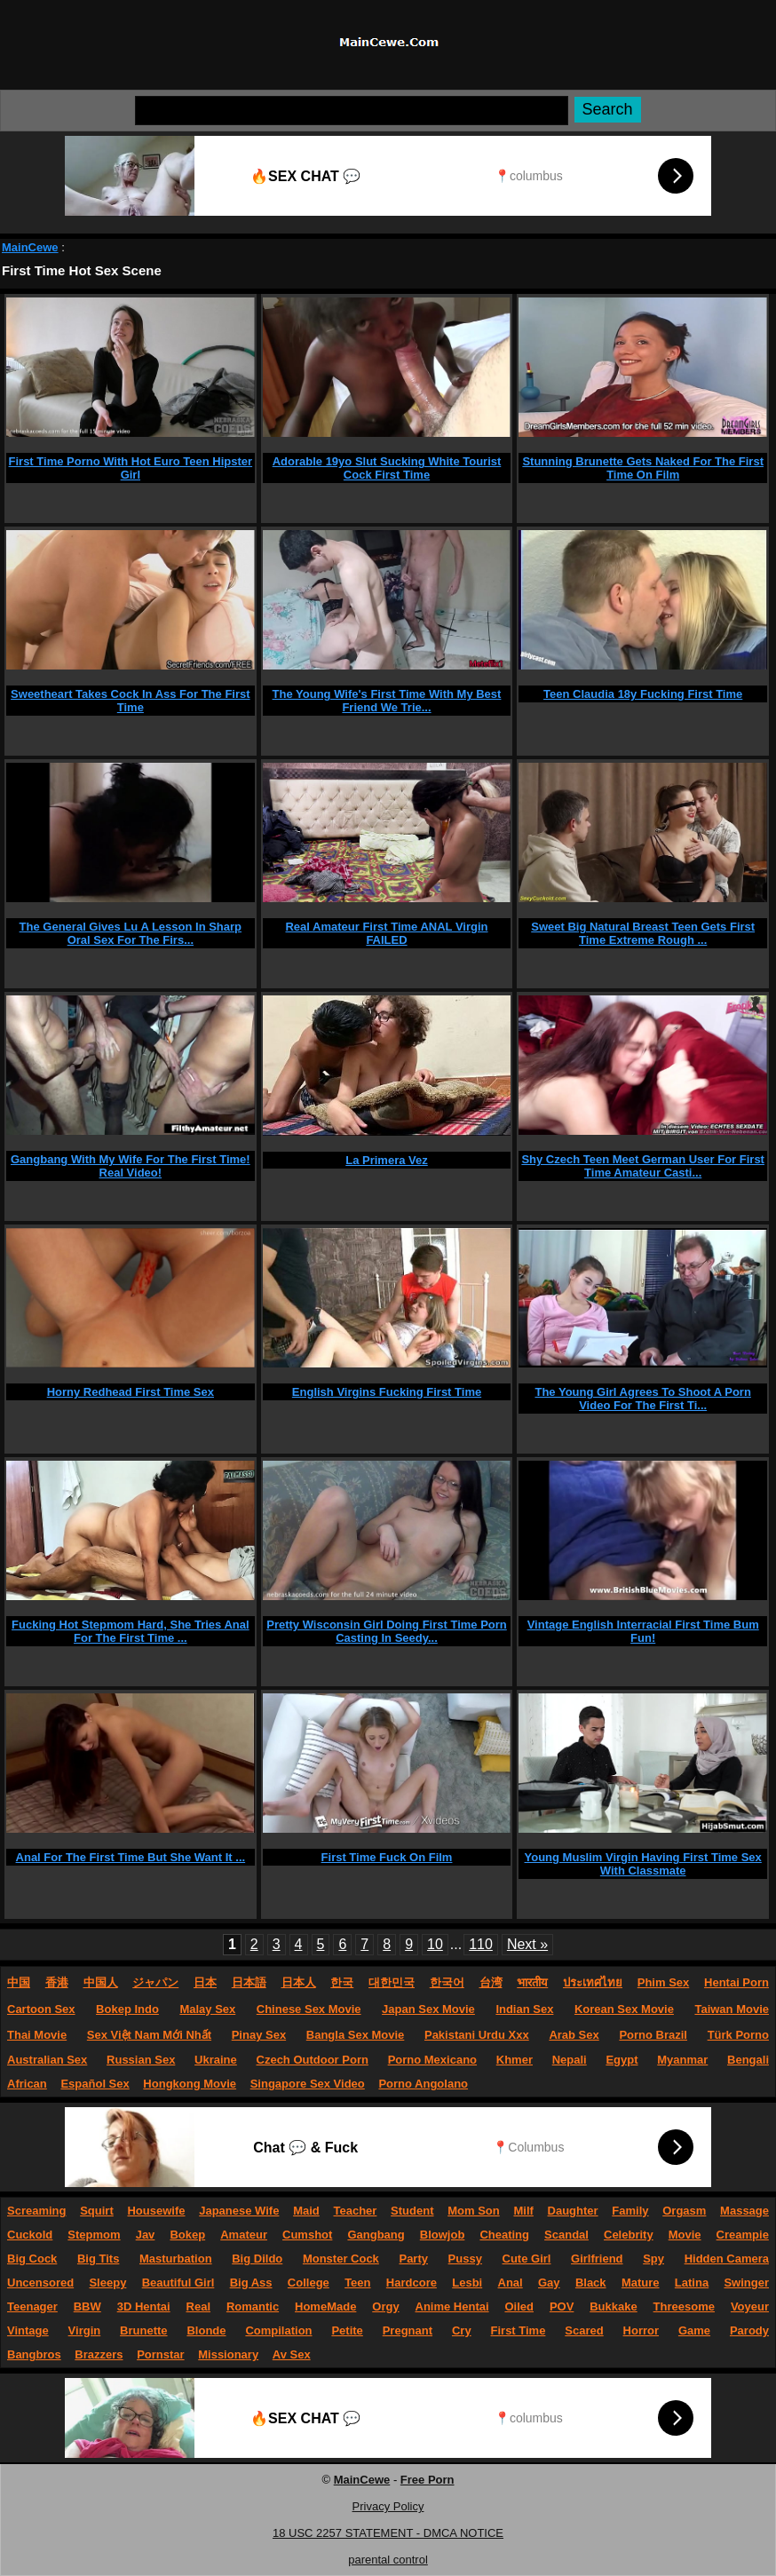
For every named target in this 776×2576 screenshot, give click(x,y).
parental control (388, 2559)
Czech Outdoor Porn (312, 2059)
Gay (549, 2282)
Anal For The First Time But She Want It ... (131, 1857)
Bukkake (613, 2306)
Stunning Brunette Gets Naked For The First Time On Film (643, 468)
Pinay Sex (259, 2034)
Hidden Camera (727, 2258)
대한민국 (391, 1982)
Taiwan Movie (731, 2009)
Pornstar (160, 2354)
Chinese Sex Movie (309, 2009)
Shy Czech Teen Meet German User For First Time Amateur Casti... (642, 1166)
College (308, 2282)
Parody (749, 2330)
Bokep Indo (127, 2009)
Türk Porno (738, 2034)
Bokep (187, 2234)
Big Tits (98, 2258)
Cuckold (29, 2234)
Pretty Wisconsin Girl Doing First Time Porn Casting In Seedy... (386, 1631)
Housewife (156, 2210)
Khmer (514, 2059)
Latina (692, 2282)
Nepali (569, 2059)
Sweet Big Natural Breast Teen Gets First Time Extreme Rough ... (643, 933)
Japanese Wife (239, 2210)
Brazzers (99, 2354)
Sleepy (107, 2282)
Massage (744, 2210)
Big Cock (32, 2258)
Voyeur (750, 2306)
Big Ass (251, 2282)
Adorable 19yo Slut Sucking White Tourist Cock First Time (387, 468)
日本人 (298, 1982)
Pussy (465, 2258)
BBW (87, 2306)
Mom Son (473, 2210)
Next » (527, 1944)
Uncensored (40, 2282)
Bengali (748, 2059)
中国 (18, 1982)
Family (630, 2210)
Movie (685, 2234)
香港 (56, 1982)
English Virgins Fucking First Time (386, 1392)
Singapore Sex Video (307, 2083)
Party (413, 2258)
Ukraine (215, 2059)
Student (412, 2210)
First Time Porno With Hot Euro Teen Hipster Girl (131, 468)
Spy (653, 2258)
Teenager (32, 2306)
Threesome (684, 2306)
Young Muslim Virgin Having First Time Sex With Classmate (643, 1864)
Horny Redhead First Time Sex (130, 1392)
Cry (461, 2330)
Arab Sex (573, 2034)
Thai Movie (37, 2034)
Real (198, 2306)
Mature (641, 2282)
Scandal (566, 2234)
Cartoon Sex (41, 2009)
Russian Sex (141, 2059)
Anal (510, 2282)
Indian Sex (524, 2009)
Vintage (28, 2330)
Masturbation (175, 2258)
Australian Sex (47, 2059)
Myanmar (682, 2059)
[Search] (351, 110)
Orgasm (684, 2210)
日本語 (249, 1982)
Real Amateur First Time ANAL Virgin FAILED (386, 933)
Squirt (97, 2210)
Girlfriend (597, 2258)
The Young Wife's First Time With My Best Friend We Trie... (387, 700)
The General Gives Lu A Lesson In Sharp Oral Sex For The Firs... (131, 933)
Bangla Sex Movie (355, 2034)
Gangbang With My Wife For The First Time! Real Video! (130, 1166)
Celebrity (628, 2234)
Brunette (143, 2330)
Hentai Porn (736, 1982)
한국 (341, 1982)
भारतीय (532, 1982)
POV (562, 2306)
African (27, 2083)
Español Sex (94, 2083)
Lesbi (467, 2282)
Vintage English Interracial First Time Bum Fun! (643, 1631)
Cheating (504, 2234)
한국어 (447, 1982)
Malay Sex (207, 2009)
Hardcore (411, 2282)
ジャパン (155, 1982)
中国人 (100, 1982)
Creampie (743, 2234)
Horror (641, 2330)
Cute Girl (527, 2258)
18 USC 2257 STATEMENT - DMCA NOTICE (388, 2533)
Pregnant (407, 2330)
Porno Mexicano (432, 2059)
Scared (584, 2330)
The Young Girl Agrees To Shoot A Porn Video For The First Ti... (642, 1398)
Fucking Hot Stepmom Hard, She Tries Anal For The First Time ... (130, 1631)
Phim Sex (663, 1982)
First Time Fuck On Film (387, 1857)
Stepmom (93, 2234)
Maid (306, 2210)
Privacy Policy (388, 2506)
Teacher (354, 2210)
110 (481, 1944)
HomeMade (325, 2306)
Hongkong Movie (189, 2083)
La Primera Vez (386, 1160)
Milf (523, 2210)
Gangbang (375, 2234)
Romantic (252, 2306)
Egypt (621, 2059)
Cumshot (307, 2234)
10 (435, 1944)
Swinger (746, 2282)
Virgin (84, 2330)
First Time (518, 2330)
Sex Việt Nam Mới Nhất (149, 2034)
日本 (205, 1982)
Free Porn (427, 2479)
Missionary (228, 2354)
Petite (346, 2330)
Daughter (573, 2210)
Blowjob (442, 2234)
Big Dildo (257, 2258)
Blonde (206, 2330)
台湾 (491, 1982)
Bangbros (34, 2354)
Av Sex (292, 2354)
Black (590, 2282)
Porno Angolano (423, 2083)
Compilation (278, 2330)
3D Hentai (143, 2306)
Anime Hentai (452, 2306)
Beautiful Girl (178, 2282)
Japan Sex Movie (428, 2009)
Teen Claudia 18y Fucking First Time (642, 694)
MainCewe (30, 247)
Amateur (243, 2234)
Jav (145, 2234)
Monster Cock (341, 2258)
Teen (357, 2282)
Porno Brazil (653, 2034)
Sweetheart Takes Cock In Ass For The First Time (130, 700)
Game (694, 2330)
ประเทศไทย (592, 1982)
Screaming (36, 2210)
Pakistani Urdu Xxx (476, 2034)
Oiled (519, 2306)
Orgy (385, 2306)
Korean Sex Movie (624, 2009)
